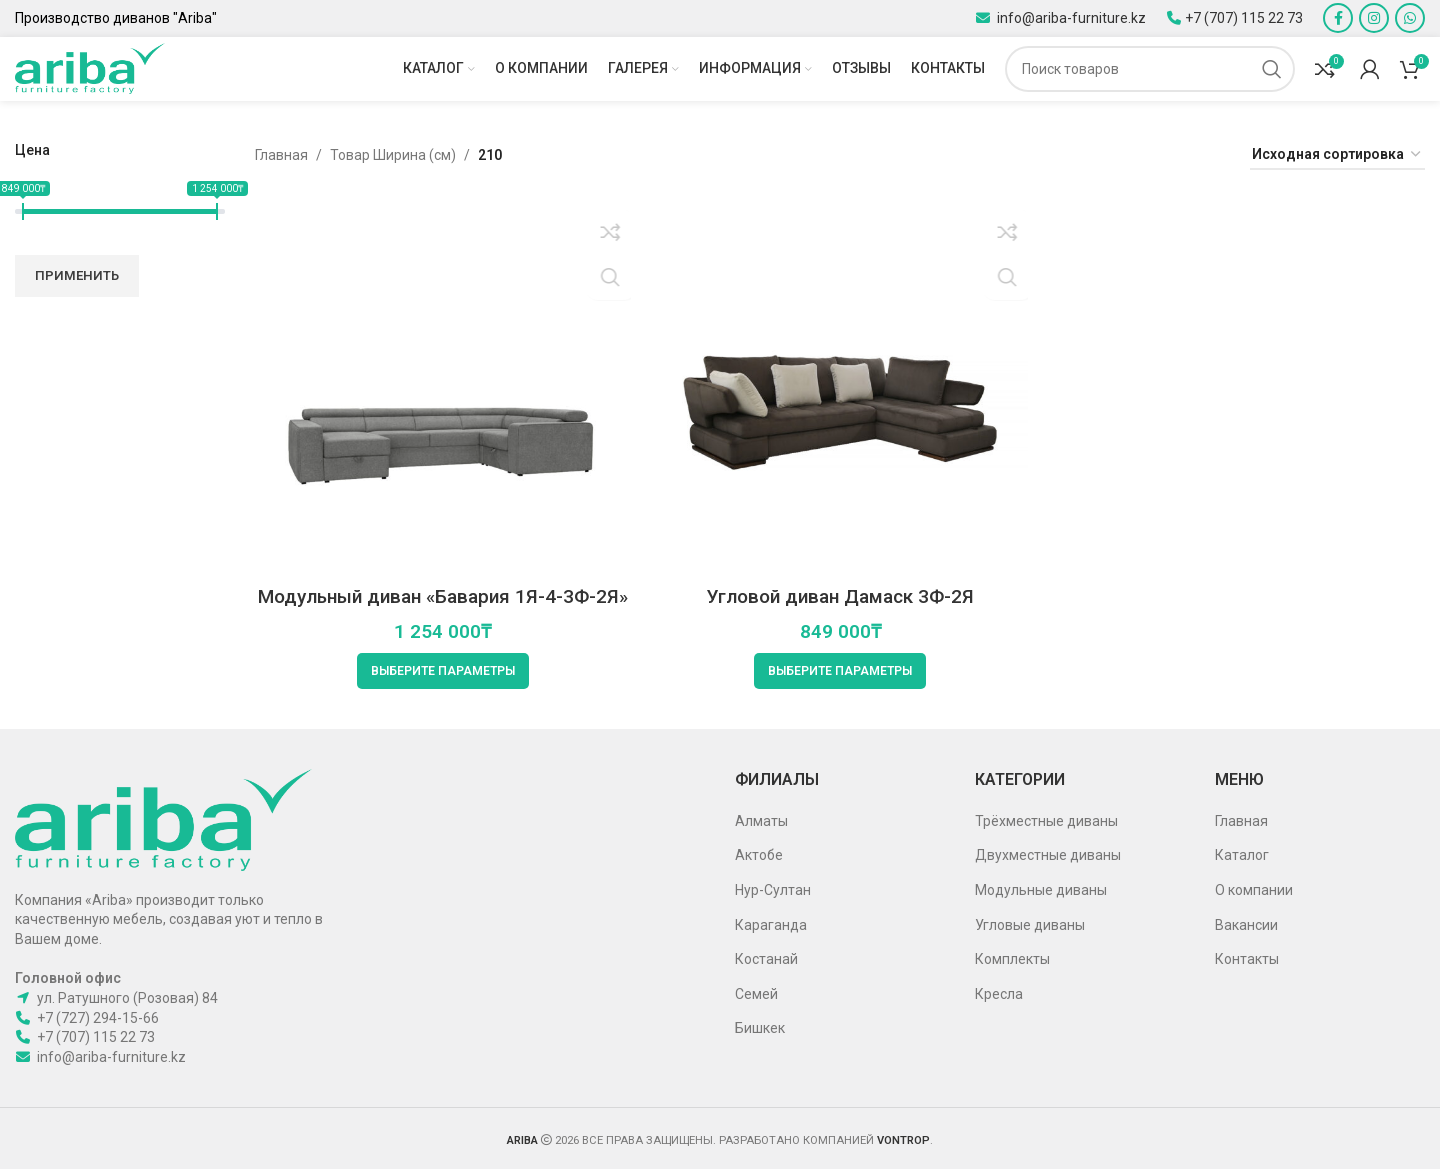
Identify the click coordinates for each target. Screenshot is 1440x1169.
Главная (281, 159)
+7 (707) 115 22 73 (1244, 17)
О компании (1254, 888)
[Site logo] (90, 69)
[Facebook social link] (1338, 18)
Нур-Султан (773, 888)
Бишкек (760, 1027)
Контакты (1247, 957)
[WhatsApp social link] (1410, 18)
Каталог (1242, 854)
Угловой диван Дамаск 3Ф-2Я (840, 594)
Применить (77, 279)
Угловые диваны (1030, 923)
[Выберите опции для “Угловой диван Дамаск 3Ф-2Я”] (840, 670)
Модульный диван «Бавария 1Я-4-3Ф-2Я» (440, 594)
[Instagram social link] (1374, 18)
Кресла (999, 992)
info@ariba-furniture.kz (1070, 17)
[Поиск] (1150, 70)
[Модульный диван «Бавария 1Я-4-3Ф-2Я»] (440, 389)
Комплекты (1012, 957)
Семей (756, 992)
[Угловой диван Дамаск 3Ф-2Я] (840, 389)
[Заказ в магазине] (1337, 159)
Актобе (759, 854)
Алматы (761, 819)
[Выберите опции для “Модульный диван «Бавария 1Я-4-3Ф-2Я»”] (440, 670)
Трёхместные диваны (1046, 819)
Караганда (771, 923)
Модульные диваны (1041, 888)
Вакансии (1246, 923)
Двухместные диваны (1048, 854)
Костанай (766, 957)
